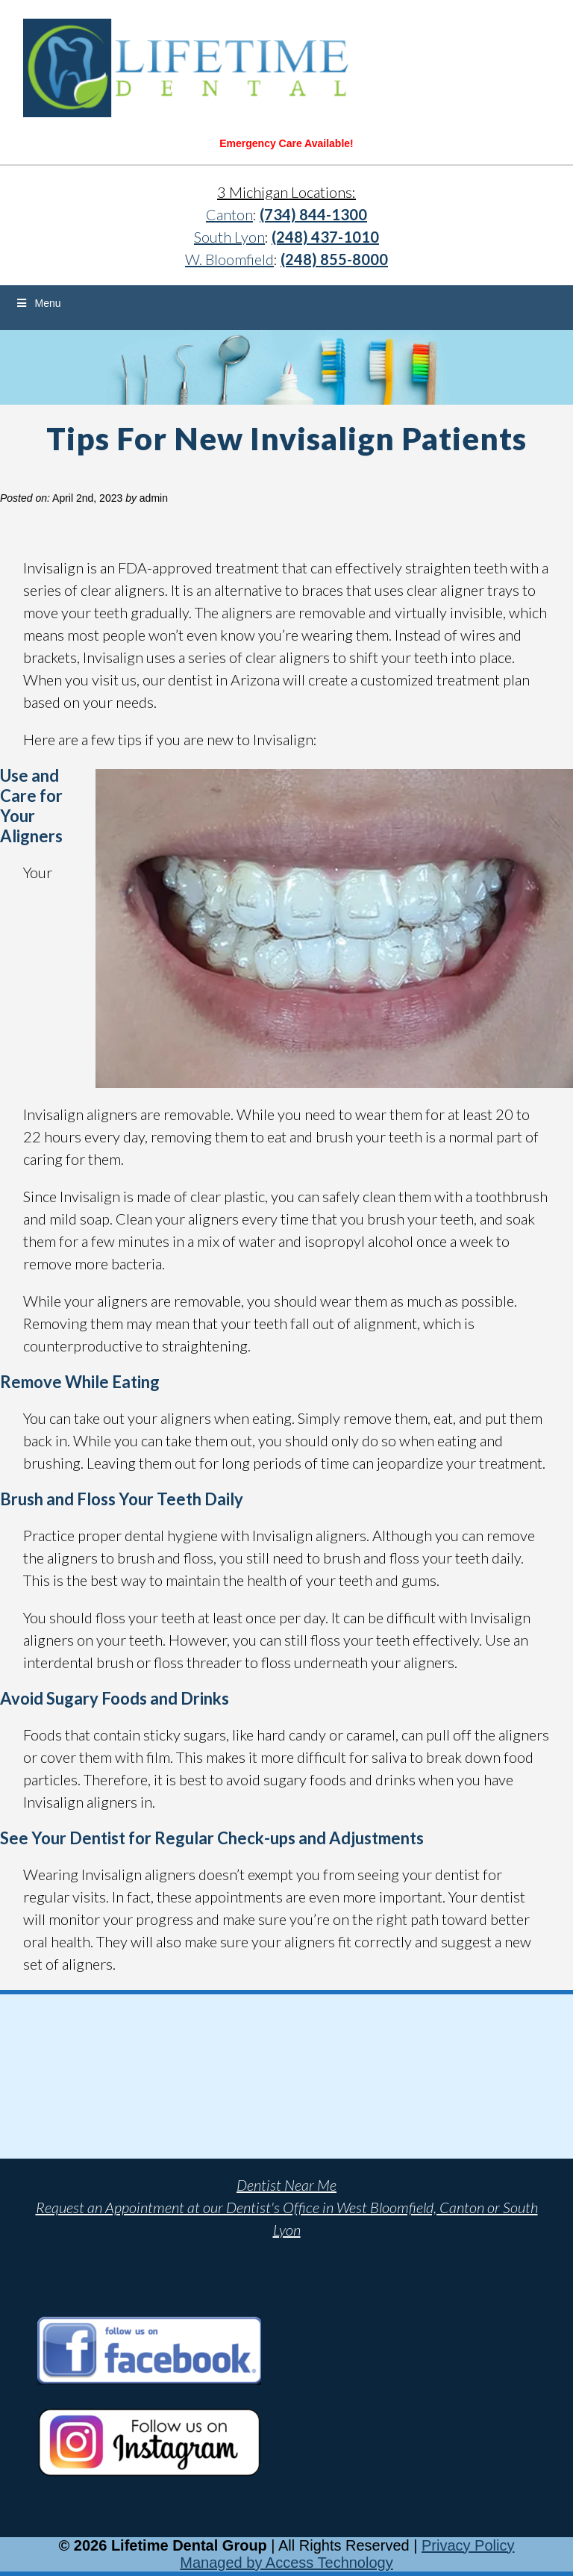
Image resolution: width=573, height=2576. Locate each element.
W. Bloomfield (229, 259)
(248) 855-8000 (334, 259)
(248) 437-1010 (325, 237)
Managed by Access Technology (286, 2562)
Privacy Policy (468, 2545)
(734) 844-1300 (313, 214)
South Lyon (229, 237)
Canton (229, 214)
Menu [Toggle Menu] (38, 303)
